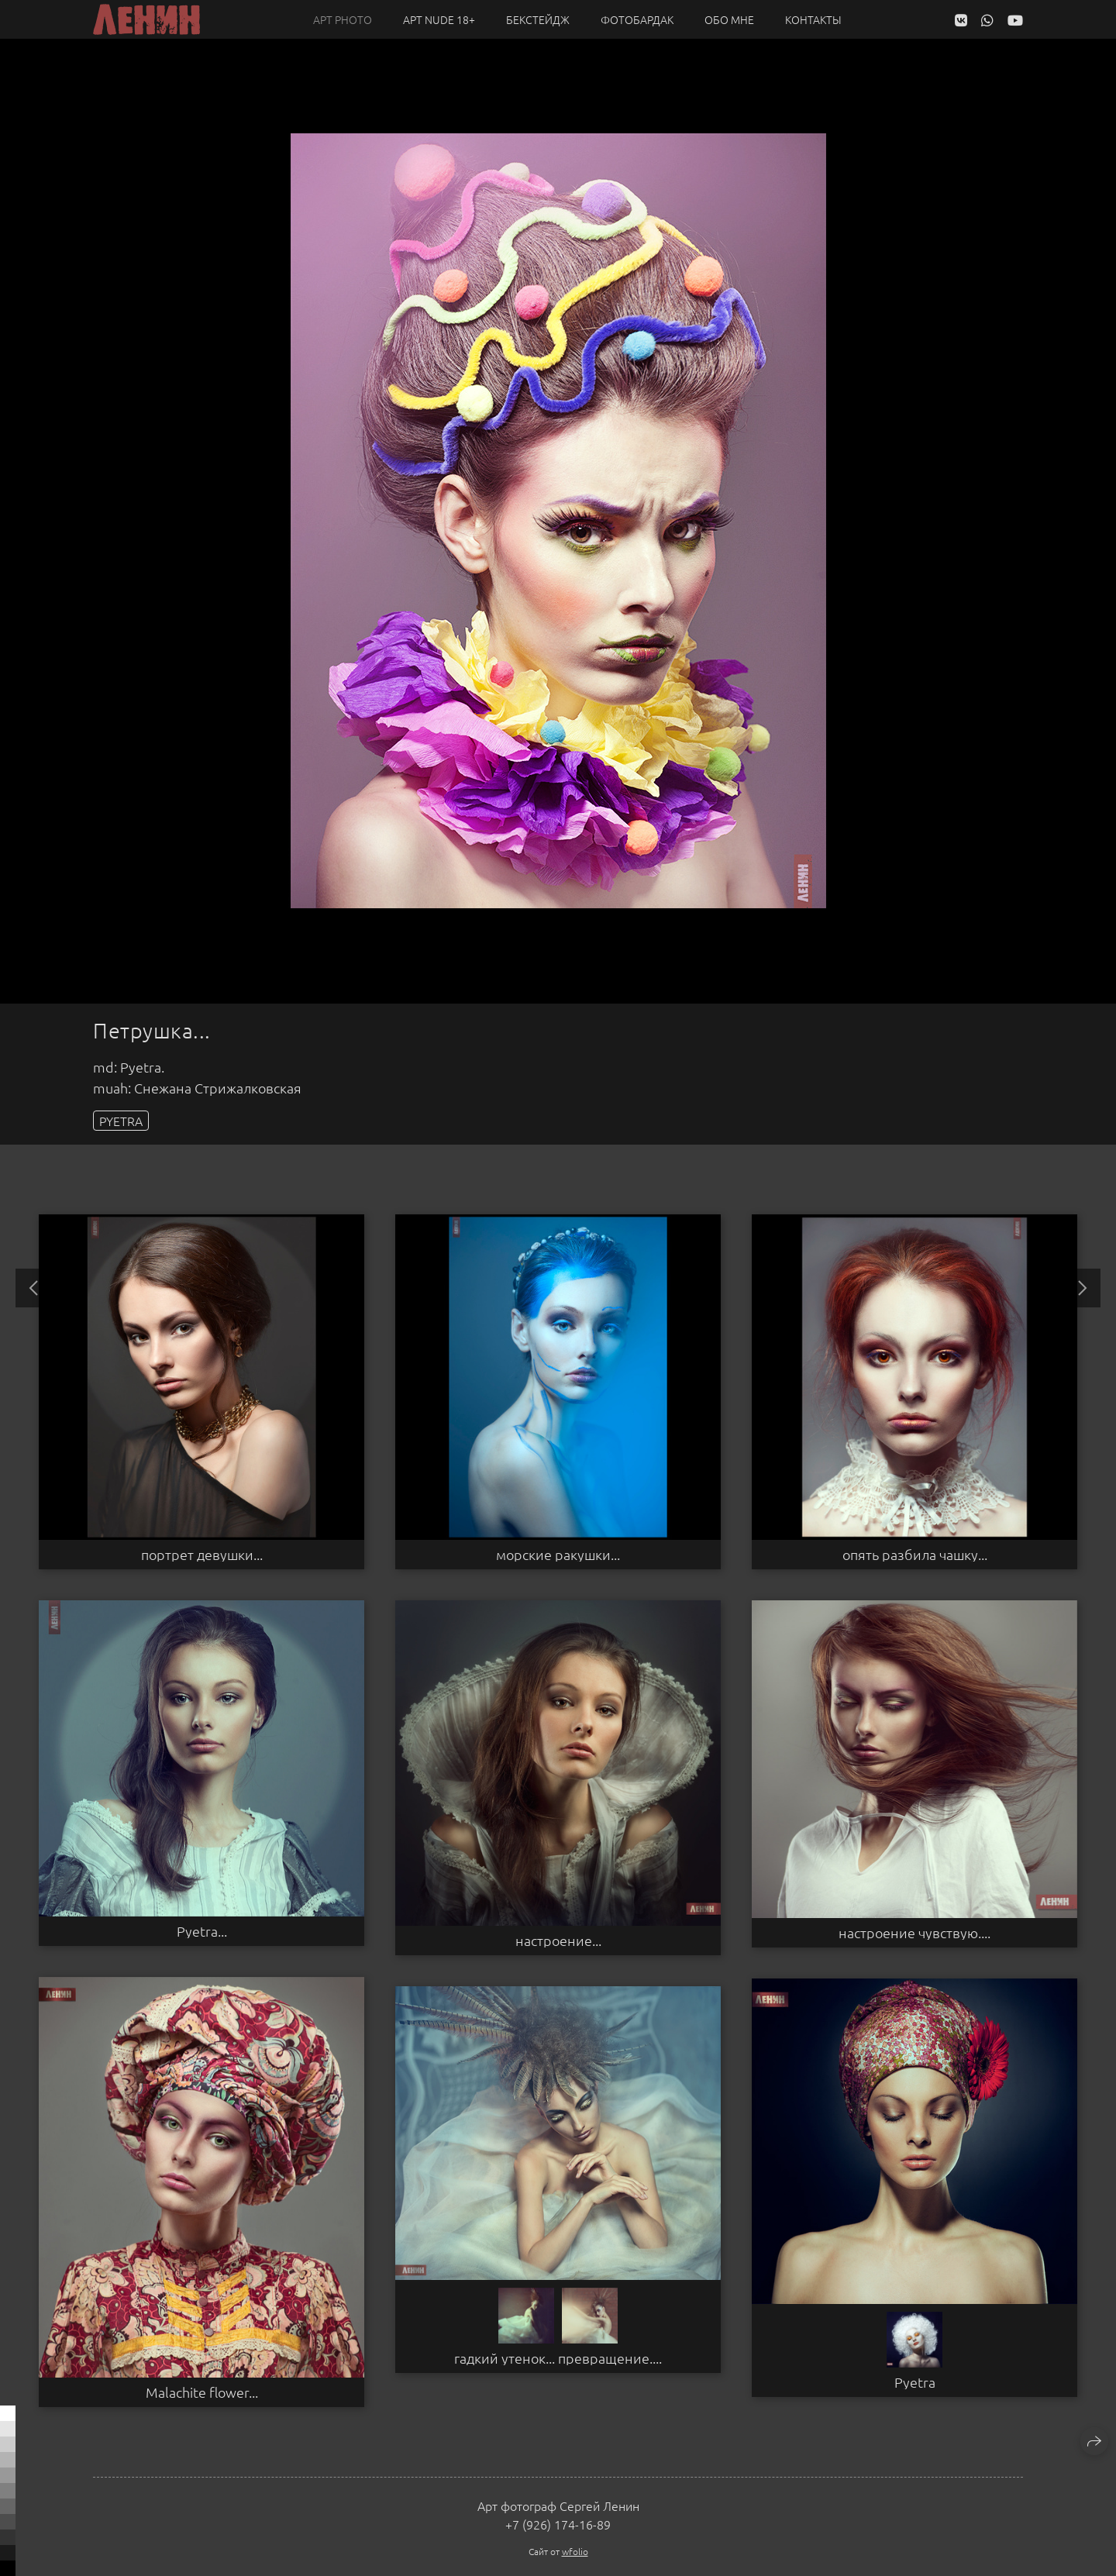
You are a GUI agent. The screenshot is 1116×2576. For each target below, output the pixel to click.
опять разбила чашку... (914, 1555)
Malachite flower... (202, 2392)
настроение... (558, 1940)
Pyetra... (202, 1931)
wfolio (575, 2551)
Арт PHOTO (342, 19)
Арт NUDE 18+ (439, 19)
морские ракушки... (558, 1555)
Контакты (813, 19)
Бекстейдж (538, 19)
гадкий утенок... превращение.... (558, 2358)
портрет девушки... (202, 1555)
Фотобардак (637, 19)
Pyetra (914, 2382)
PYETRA (121, 1120)
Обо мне (729, 19)
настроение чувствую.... (914, 1933)
